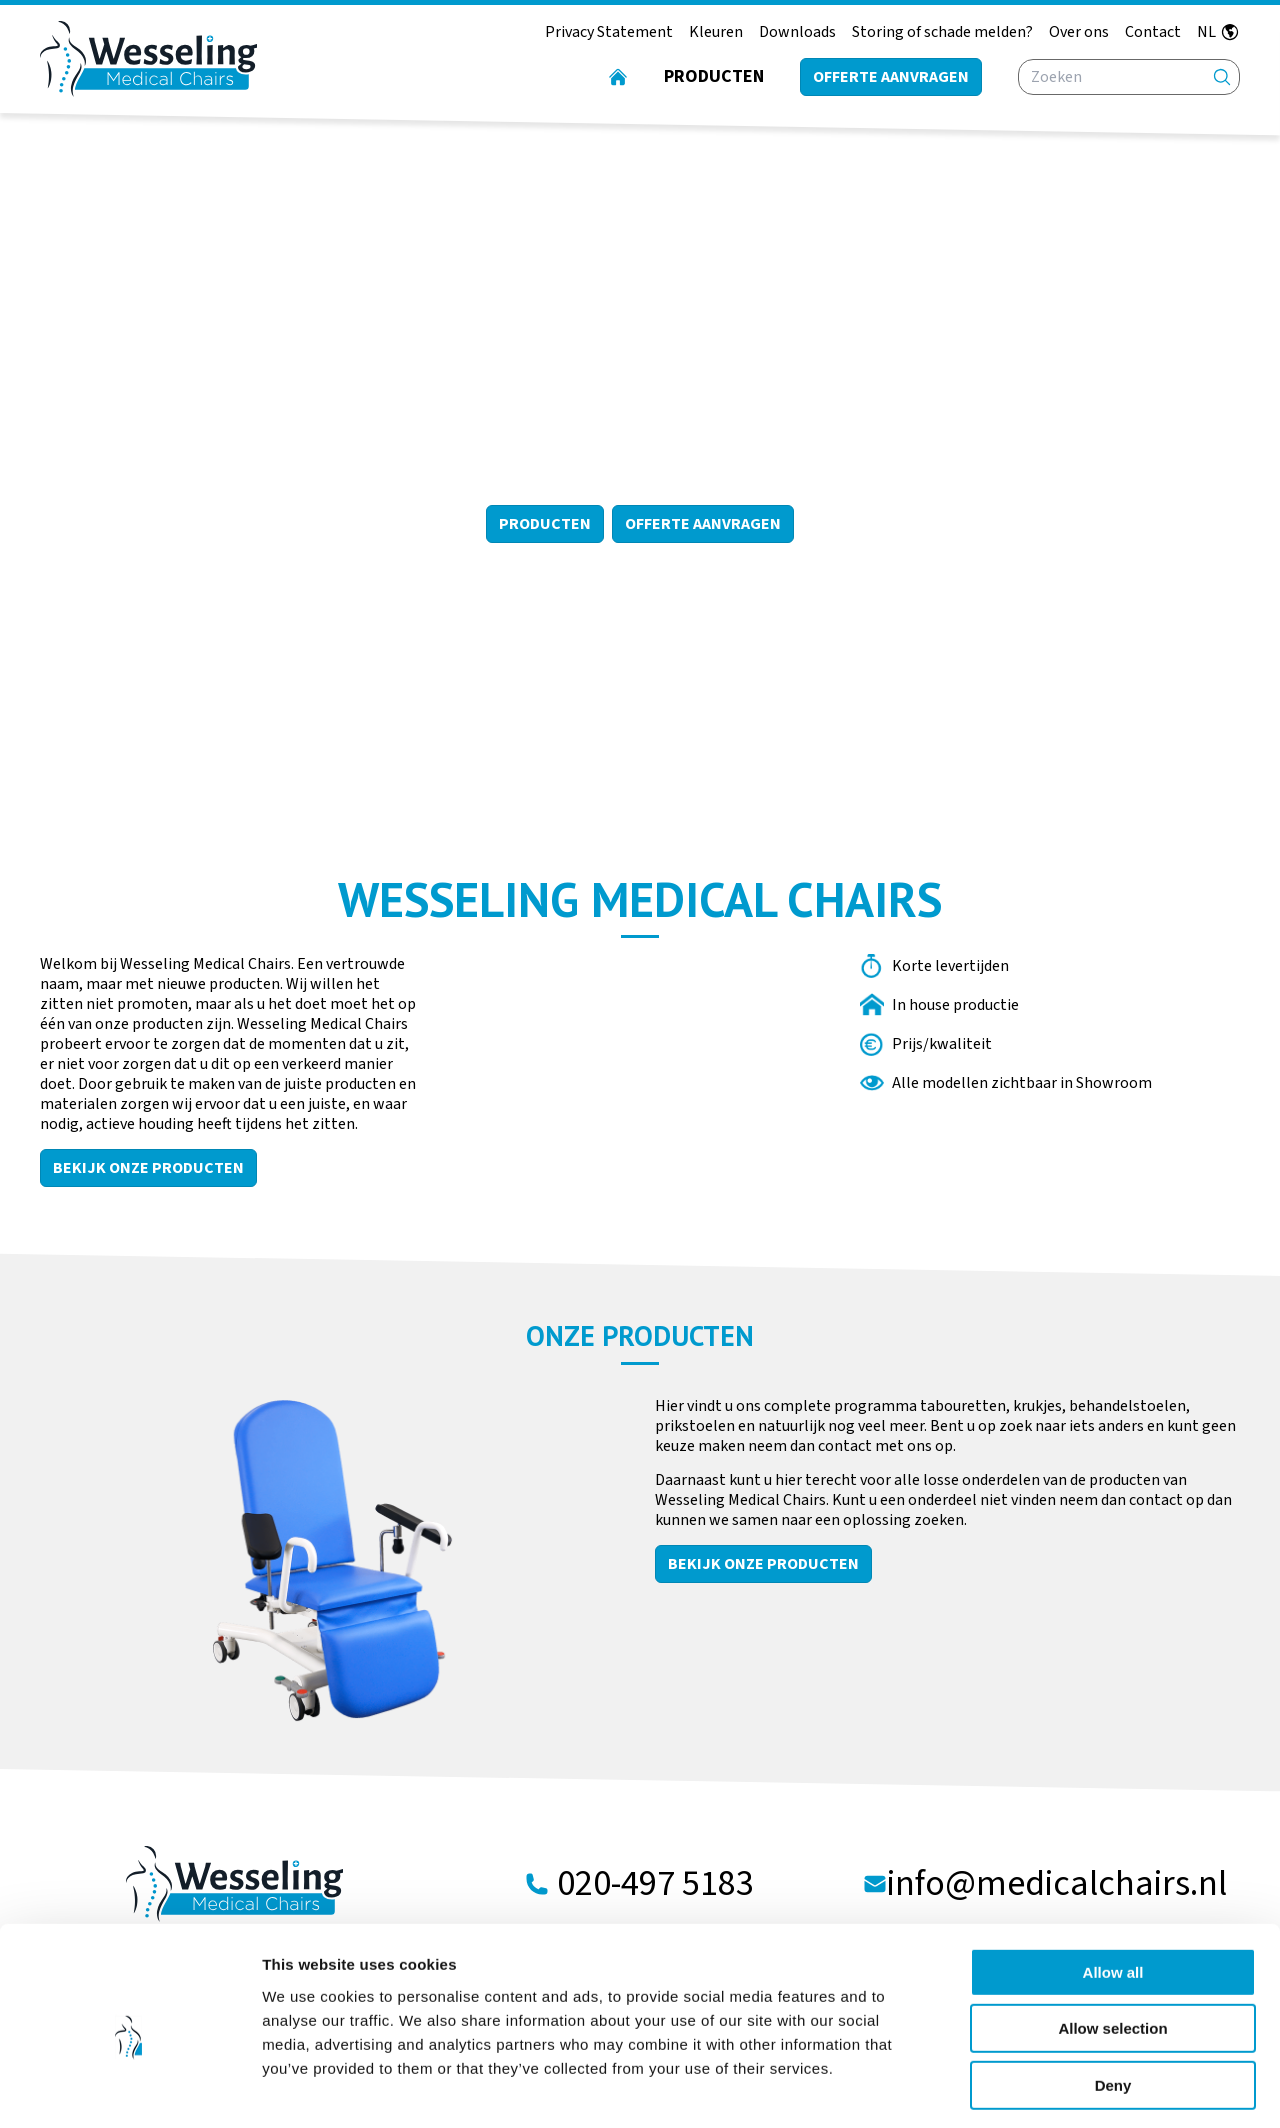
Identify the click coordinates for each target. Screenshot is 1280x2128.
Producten (714, 76)
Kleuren (716, 32)
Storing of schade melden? (942, 32)
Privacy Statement (609, 32)
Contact (1153, 32)
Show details (1049, 2088)
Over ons (1079, 32)
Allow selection (1112, 1945)
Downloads (797, 32)
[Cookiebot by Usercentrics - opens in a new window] (129, 2089)
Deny (1113, 2001)
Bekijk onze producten (148, 1168)
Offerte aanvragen (891, 77)
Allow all (1113, 1888)
